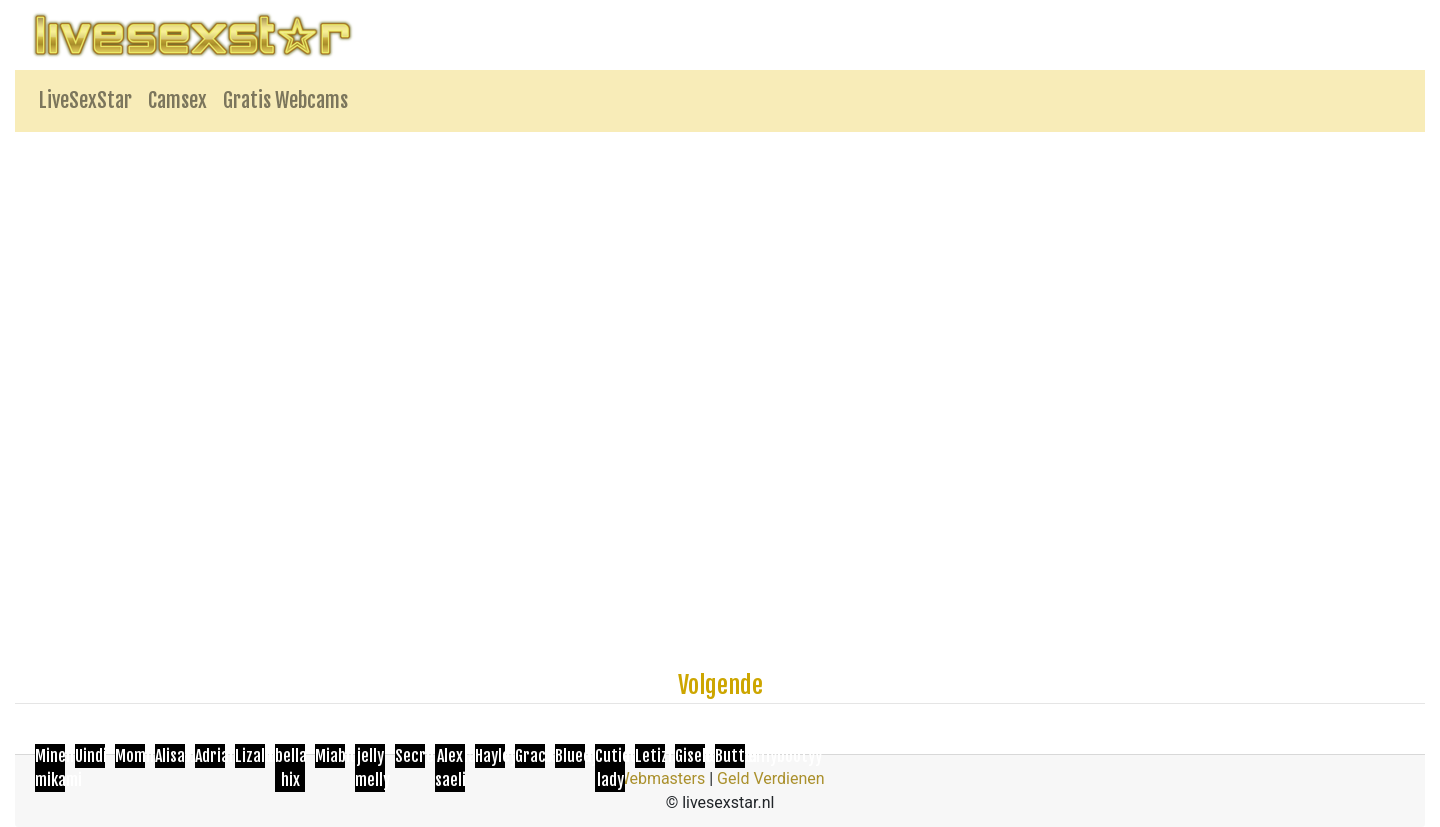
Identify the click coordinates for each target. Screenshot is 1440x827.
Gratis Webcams (285, 100)
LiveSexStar (85, 100)
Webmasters (660, 778)
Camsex (177, 100)
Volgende (720, 685)
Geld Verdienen (770, 778)
